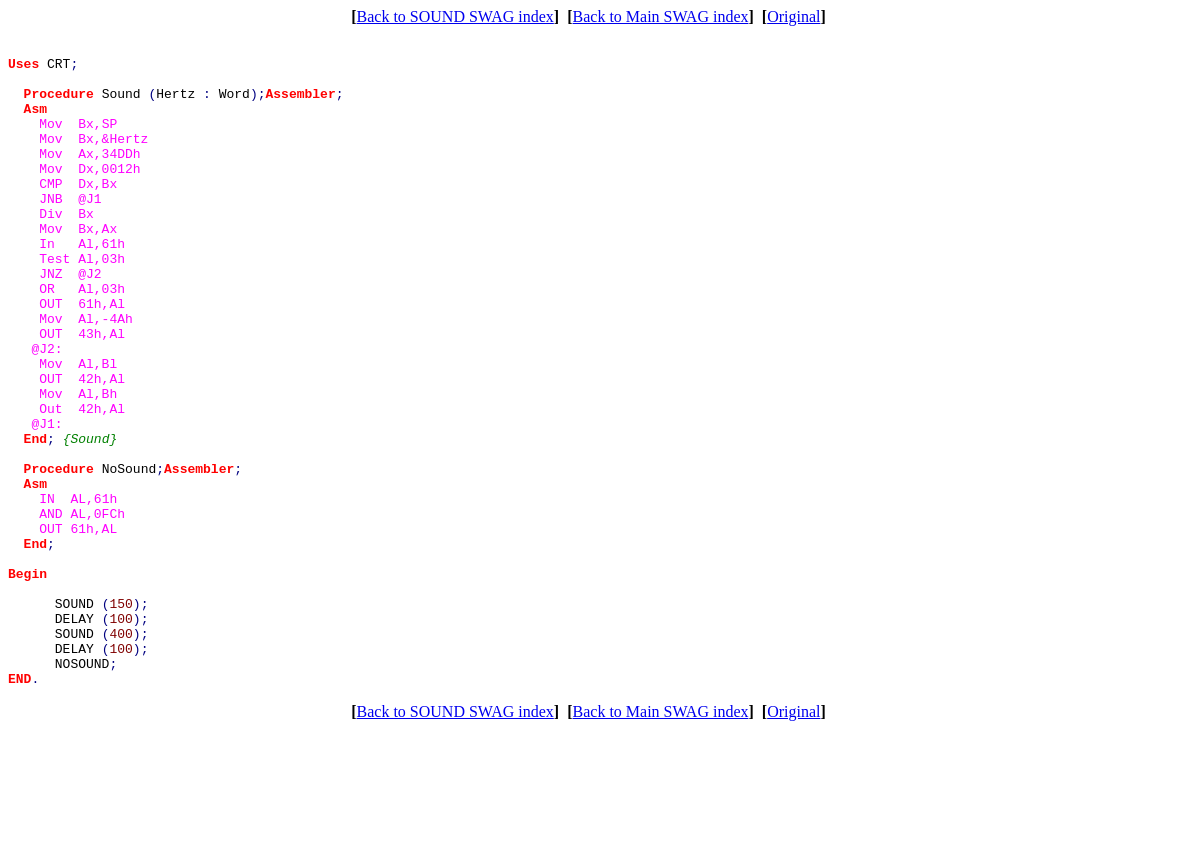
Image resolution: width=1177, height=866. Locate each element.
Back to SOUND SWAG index (455, 16)
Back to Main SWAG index (661, 16)
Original (793, 16)
